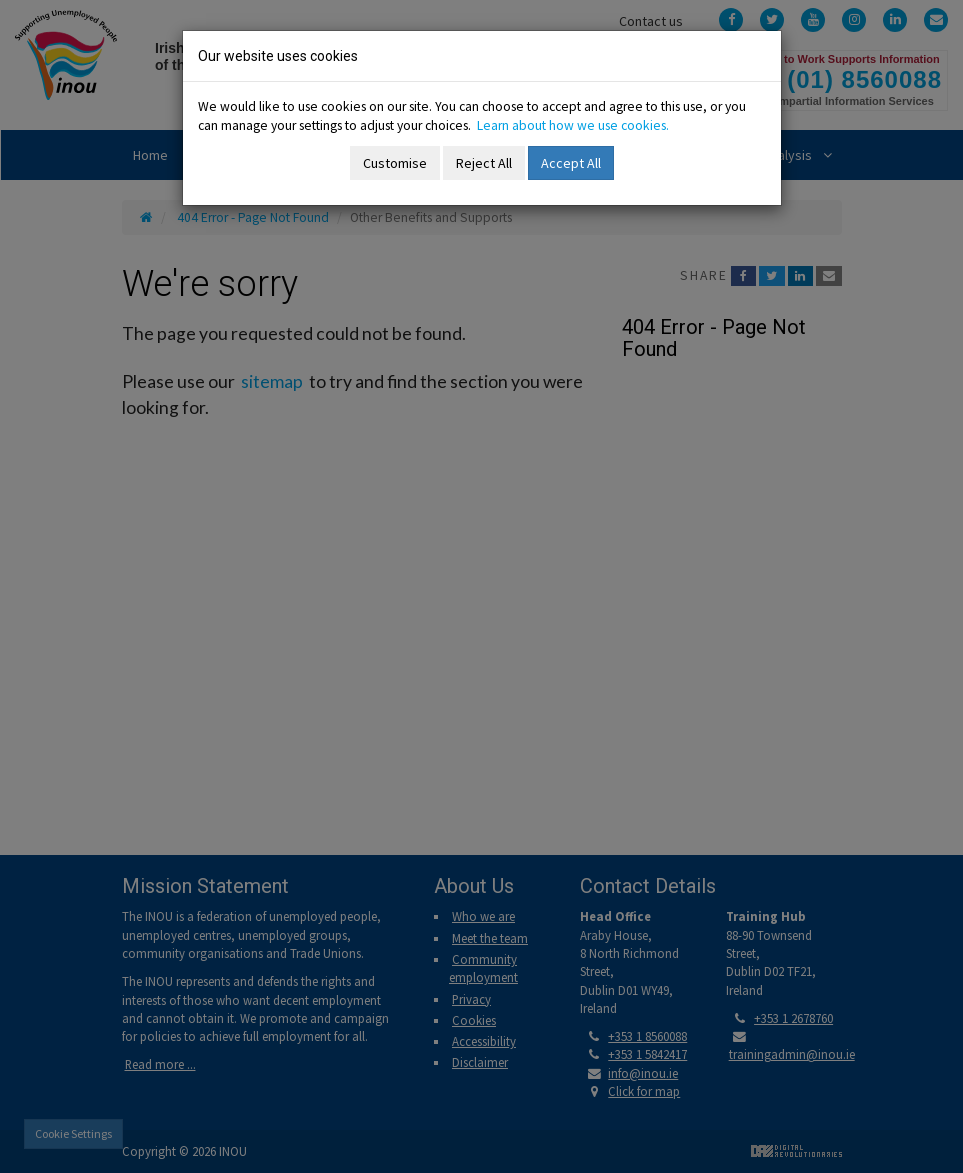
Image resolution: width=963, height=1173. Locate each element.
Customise (395, 163)
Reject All (484, 163)
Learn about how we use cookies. (573, 125)
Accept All (571, 163)
